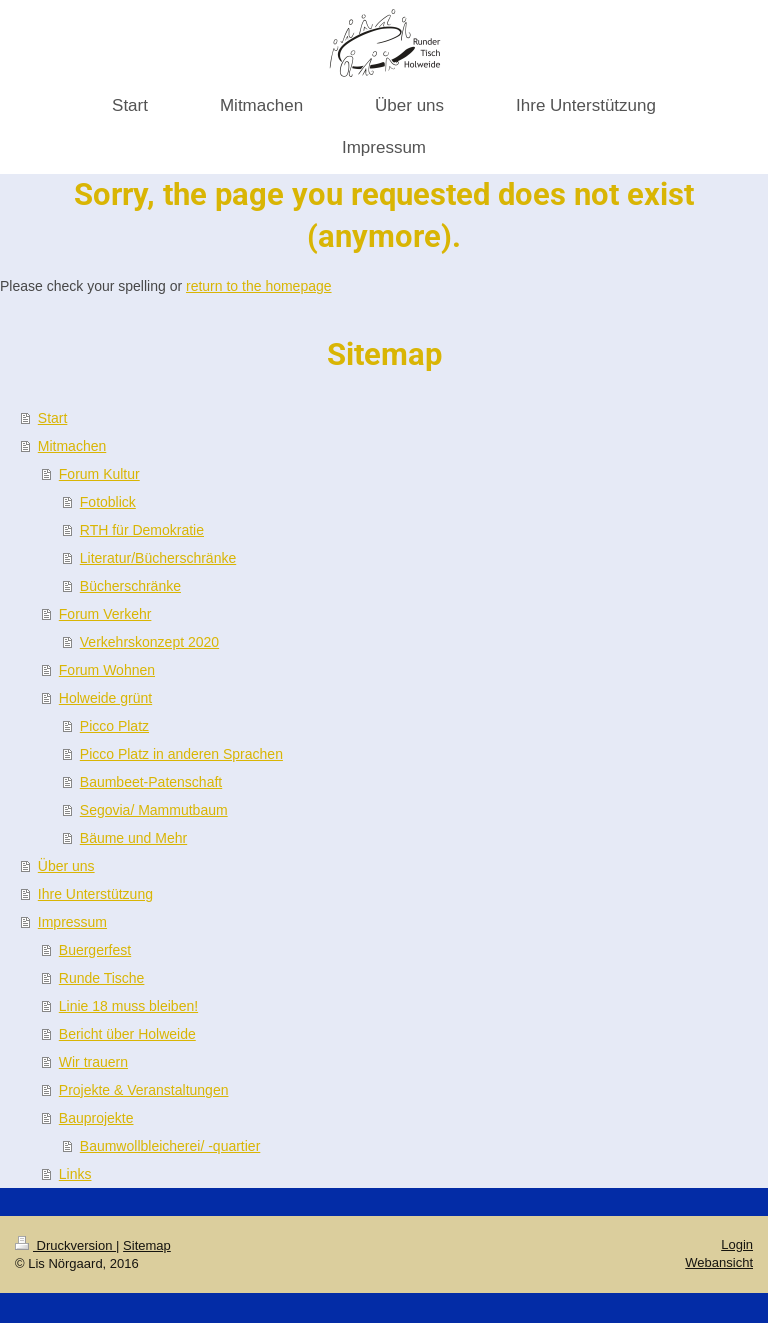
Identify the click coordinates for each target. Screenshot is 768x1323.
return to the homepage (259, 286)
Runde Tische (102, 978)
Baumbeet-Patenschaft (151, 782)
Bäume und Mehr (133, 838)
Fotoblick (108, 502)
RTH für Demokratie (142, 530)
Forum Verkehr (105, 614)
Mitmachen (72, 446)
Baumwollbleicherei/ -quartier (170, 1146)
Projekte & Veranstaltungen (144, 1090)
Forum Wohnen (107, 670)
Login (737, 1244)
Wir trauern (93, 1062)
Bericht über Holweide (127, 1034)
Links (75, 1174)
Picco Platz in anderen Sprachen (181, 754)
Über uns (66, 866)
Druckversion (65, 1245)
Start (53, 418)
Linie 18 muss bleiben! (128, 1006)
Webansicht (719, 1262)
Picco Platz (114, 726)
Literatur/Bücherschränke (158, 558)
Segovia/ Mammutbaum (154, 810)
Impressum (72, 922)
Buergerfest (95, 950)
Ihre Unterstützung (95, 894)
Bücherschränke (130, 586)
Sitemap (147, 1245)
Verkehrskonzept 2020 (149, 642)
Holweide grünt (105, 698)
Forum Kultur (99, 474)
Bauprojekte (96, 1118)
